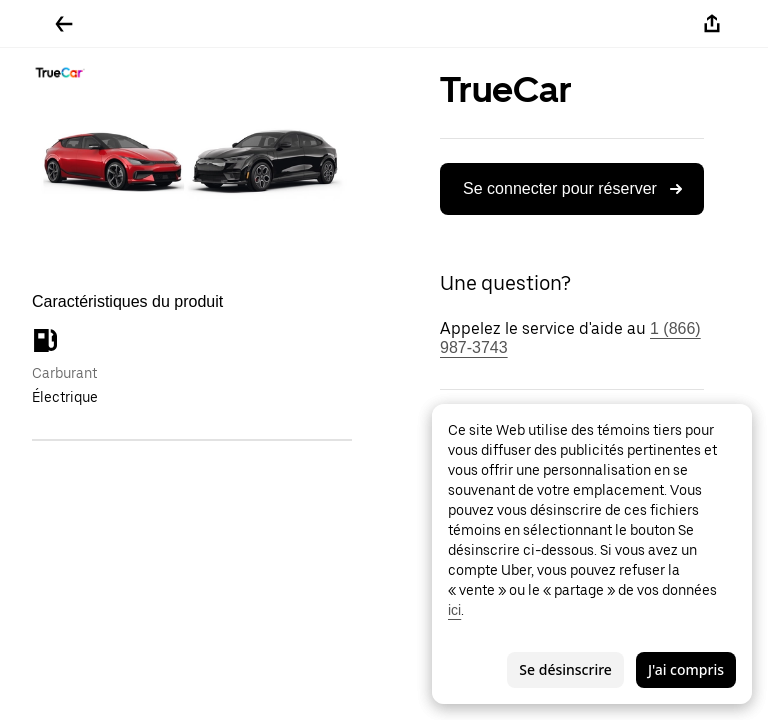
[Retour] (64, 24)
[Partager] (712, 24)
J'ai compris (686, 669)
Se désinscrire (565, 669)
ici (454, 610)
